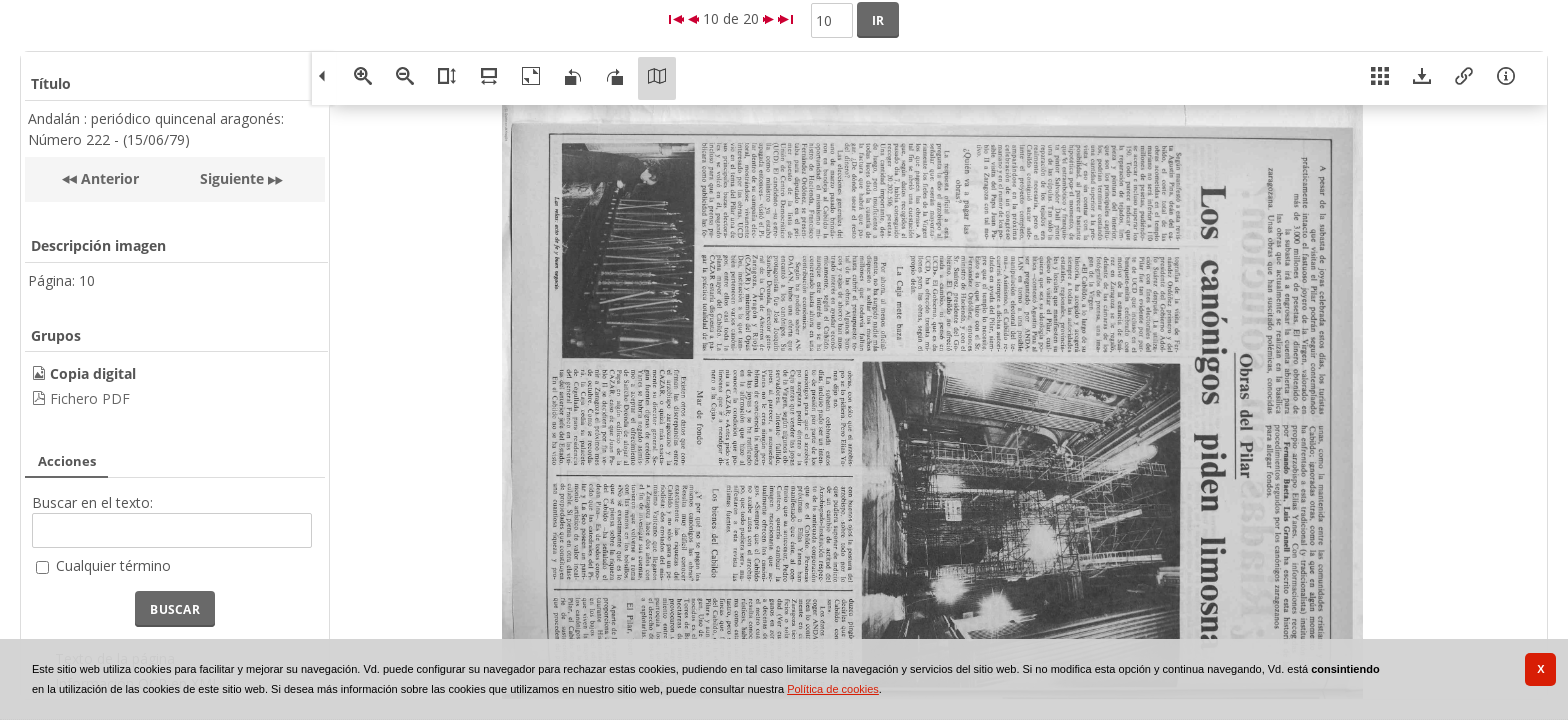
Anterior (108, 178)
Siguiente (232, 178)
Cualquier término (113, 565)
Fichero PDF (90, 398)
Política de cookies (833, 689)
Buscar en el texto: (92, 502)
